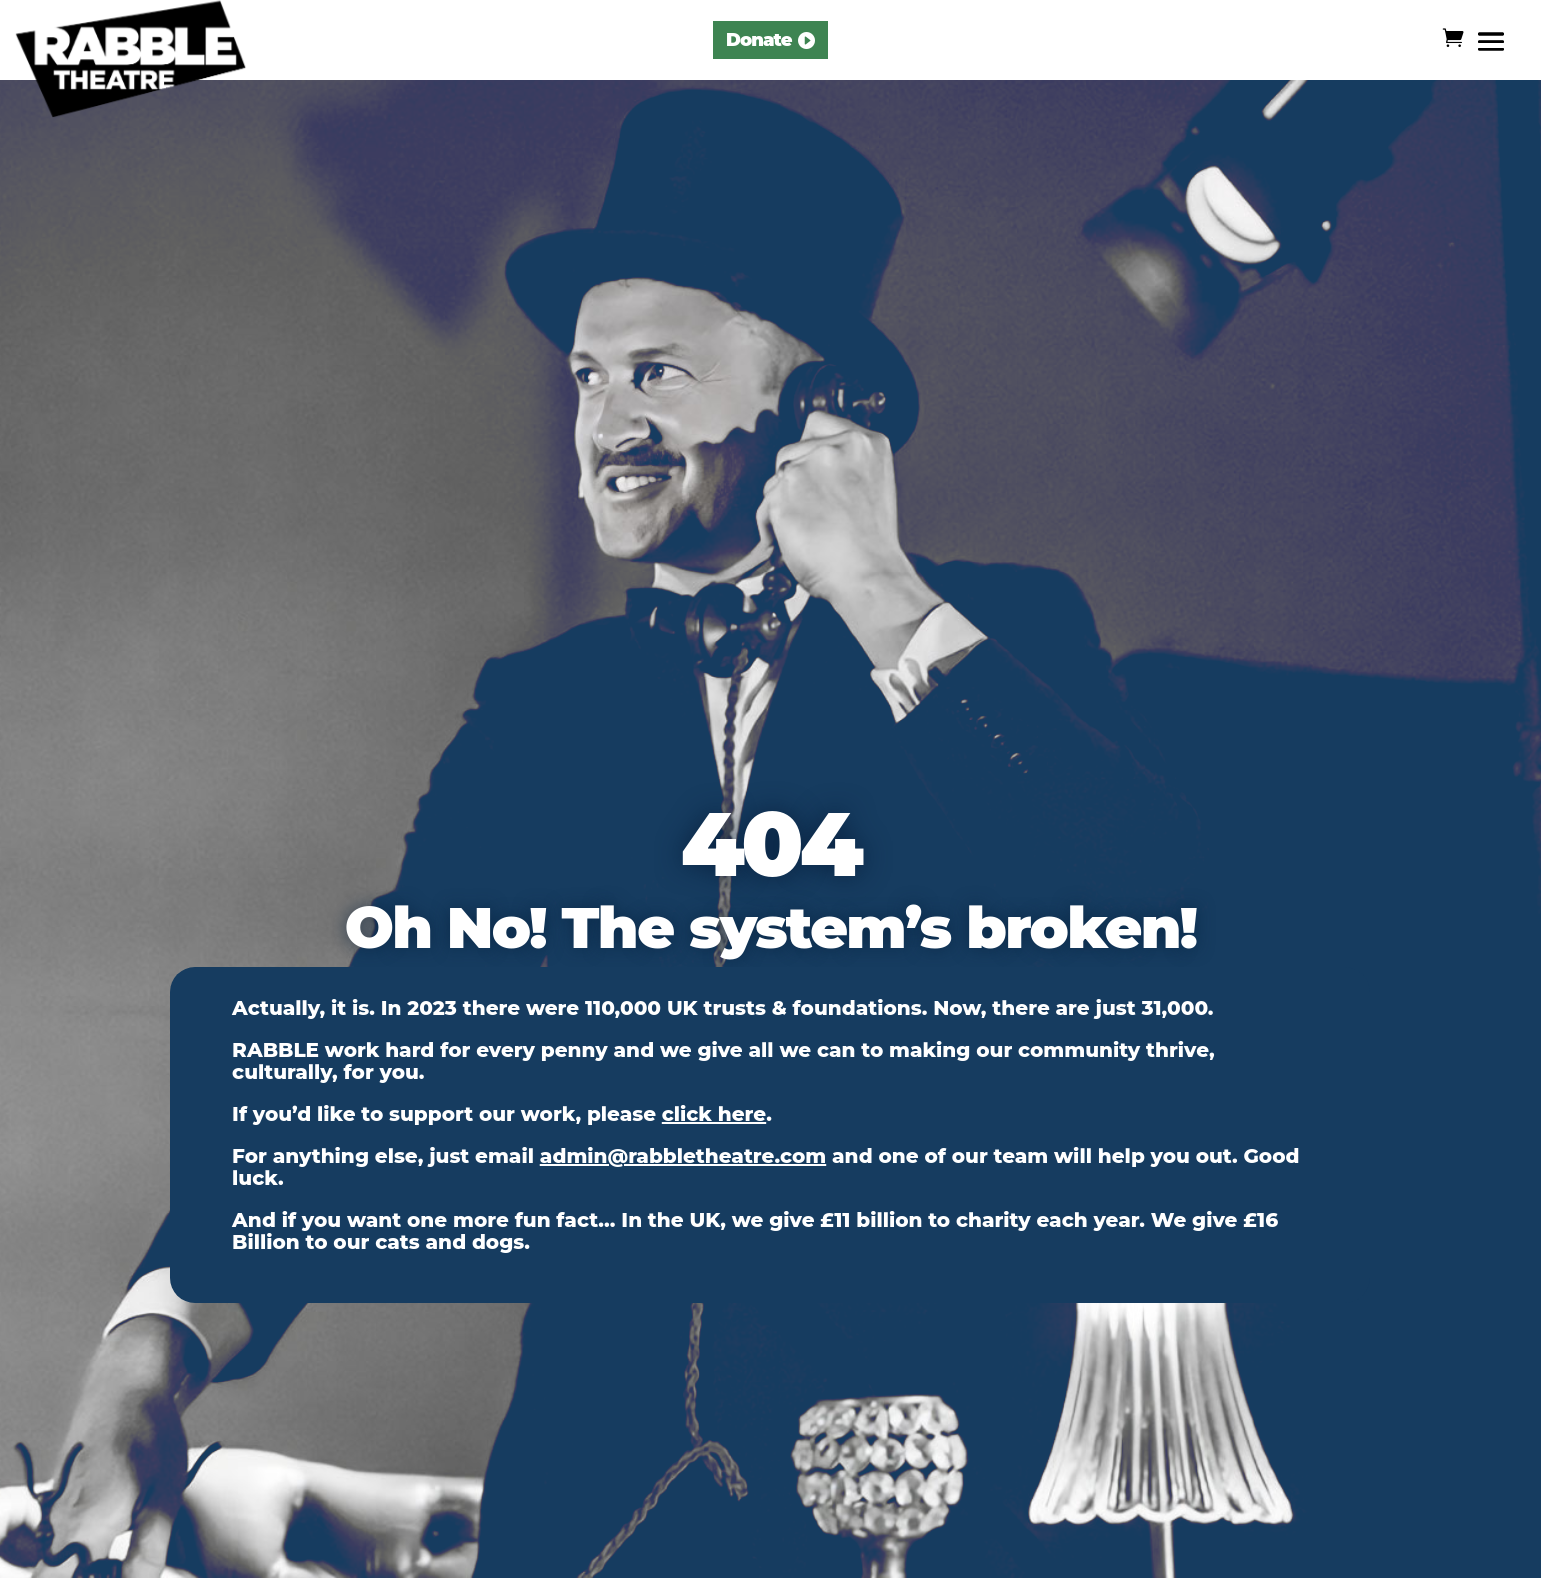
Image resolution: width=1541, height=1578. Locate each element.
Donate (759, 40)
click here (714, 1114)
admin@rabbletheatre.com (683, 1156)
